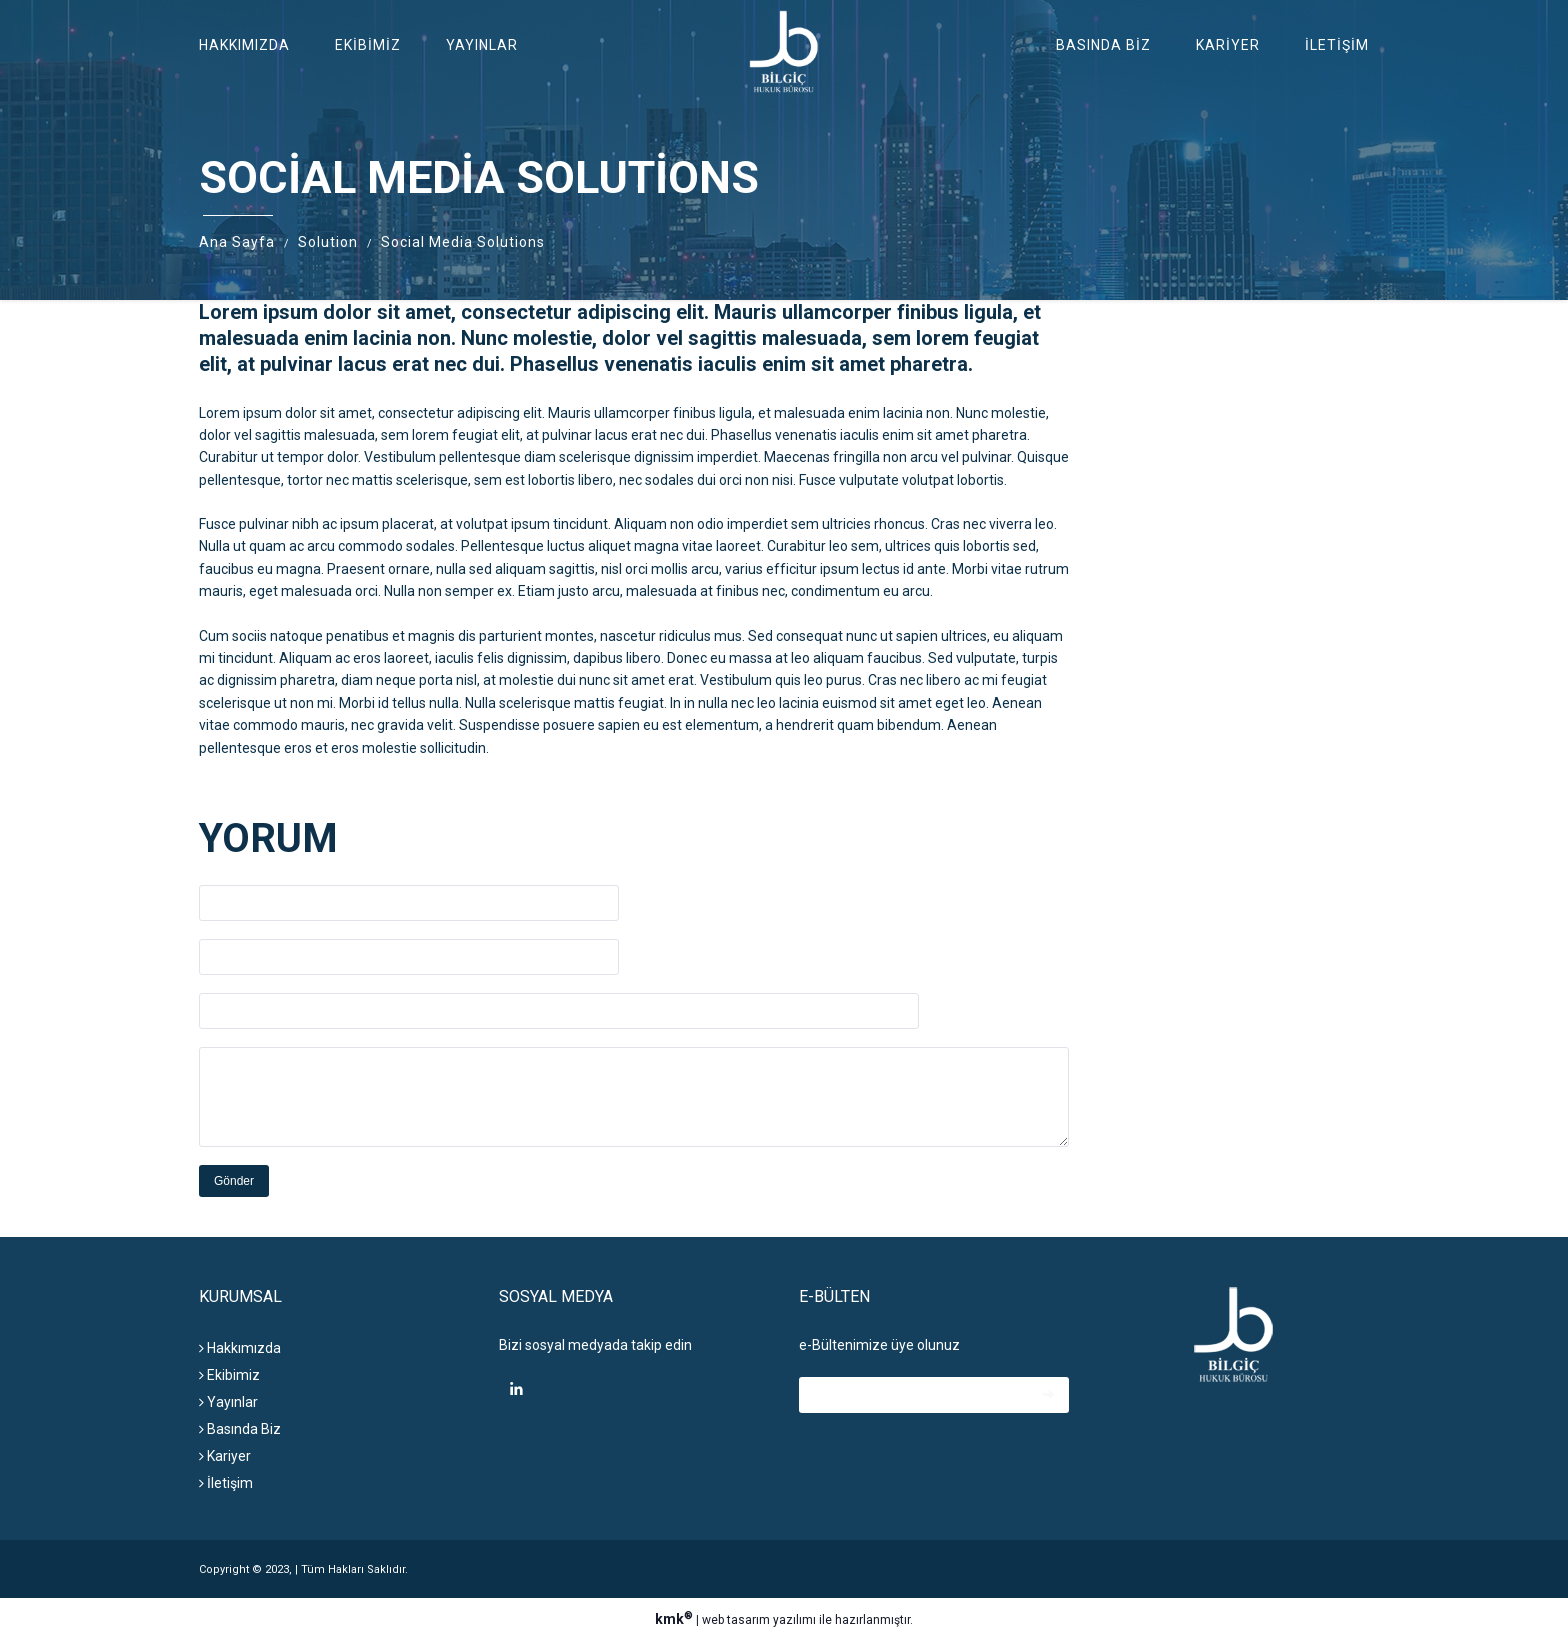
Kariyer (1228, 45)
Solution (328, 242)
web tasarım (736, 1620)
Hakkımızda (244, 45)
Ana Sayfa (237, 242)
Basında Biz (1103, 45)
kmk (675, 1619)
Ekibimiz (368, 45)
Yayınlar (482, 45)
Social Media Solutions (463, 242)
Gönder (234, 1181)
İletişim (1337, 45)
